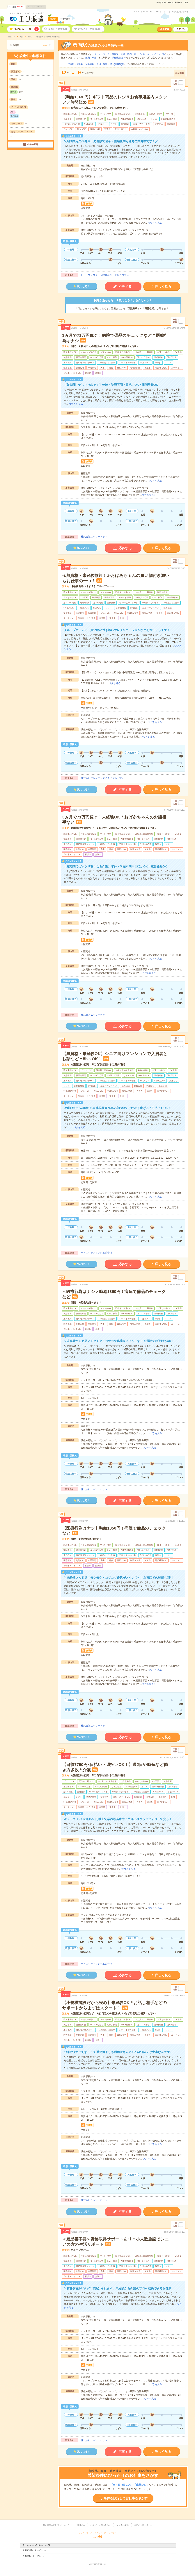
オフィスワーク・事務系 (106, 54)
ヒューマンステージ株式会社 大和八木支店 (105, 275)
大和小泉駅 (101, 64)
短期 (87, 57)
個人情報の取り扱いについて (56, 2525)
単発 (94, 57)
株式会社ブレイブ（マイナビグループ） (102, 778)
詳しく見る (163, 286)
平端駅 (71, 64)
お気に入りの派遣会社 (90, 29)
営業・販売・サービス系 (133, 54)
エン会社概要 (122, 2525)
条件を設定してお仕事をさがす (126, 2498)
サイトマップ (161, 12)
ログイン (180, 29)
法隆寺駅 (89, 64)
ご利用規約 (80, 2525)
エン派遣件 (16, 7)
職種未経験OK (119, 57)
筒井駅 (80, 64)
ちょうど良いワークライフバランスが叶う (27, 13)
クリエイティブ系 (156, 54)
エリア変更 (65, 19)
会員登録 (164, 29)
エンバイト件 (36, 7)
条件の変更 (32, 144)
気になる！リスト (26, 29)
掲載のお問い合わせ (180, 12)
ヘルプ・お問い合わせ (143, 11)
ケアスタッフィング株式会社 (96, 1252)
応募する (125, 286)
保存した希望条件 (57, 29)
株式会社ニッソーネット (94, 536)
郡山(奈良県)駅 (117, 64)
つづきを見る (155, 222)
